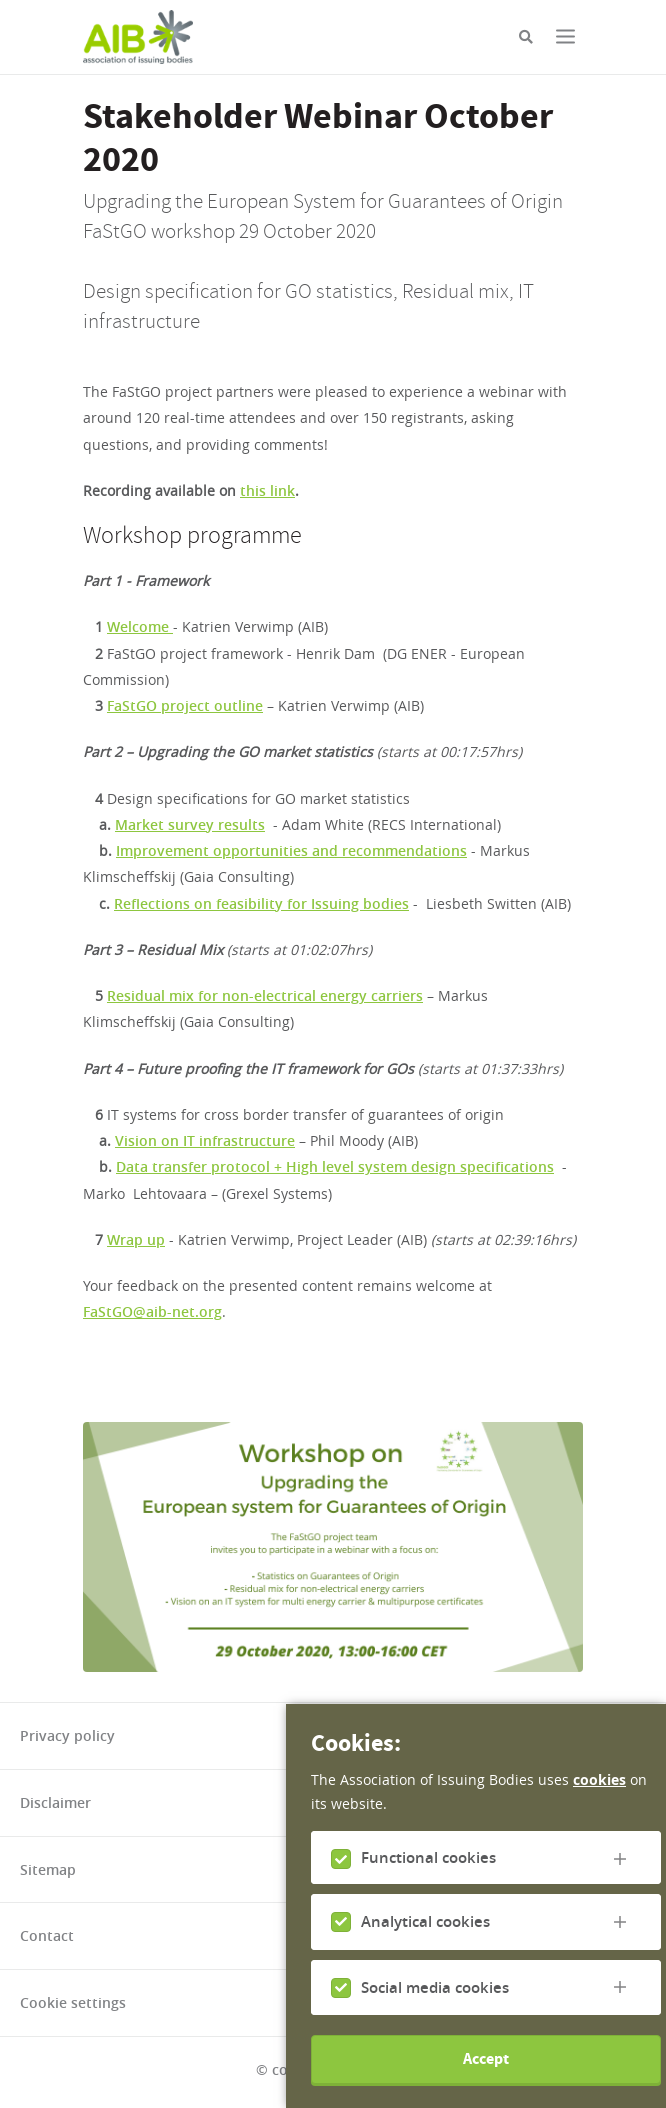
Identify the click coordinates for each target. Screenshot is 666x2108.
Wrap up (136, 1239)
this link (267, 490)
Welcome (140, 626)
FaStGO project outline (185, 705)
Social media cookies (435, 2006)
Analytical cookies (425, 1940)
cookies (599, 1798)
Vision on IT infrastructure (205, 1140)
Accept (486, 2077)
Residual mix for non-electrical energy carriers (265, 995)
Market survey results (190, 824)
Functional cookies (428, 1876)
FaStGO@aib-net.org (152, 1311)
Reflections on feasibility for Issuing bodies (261, 903)
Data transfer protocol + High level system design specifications (335, 1166)
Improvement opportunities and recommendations (291, 850)
